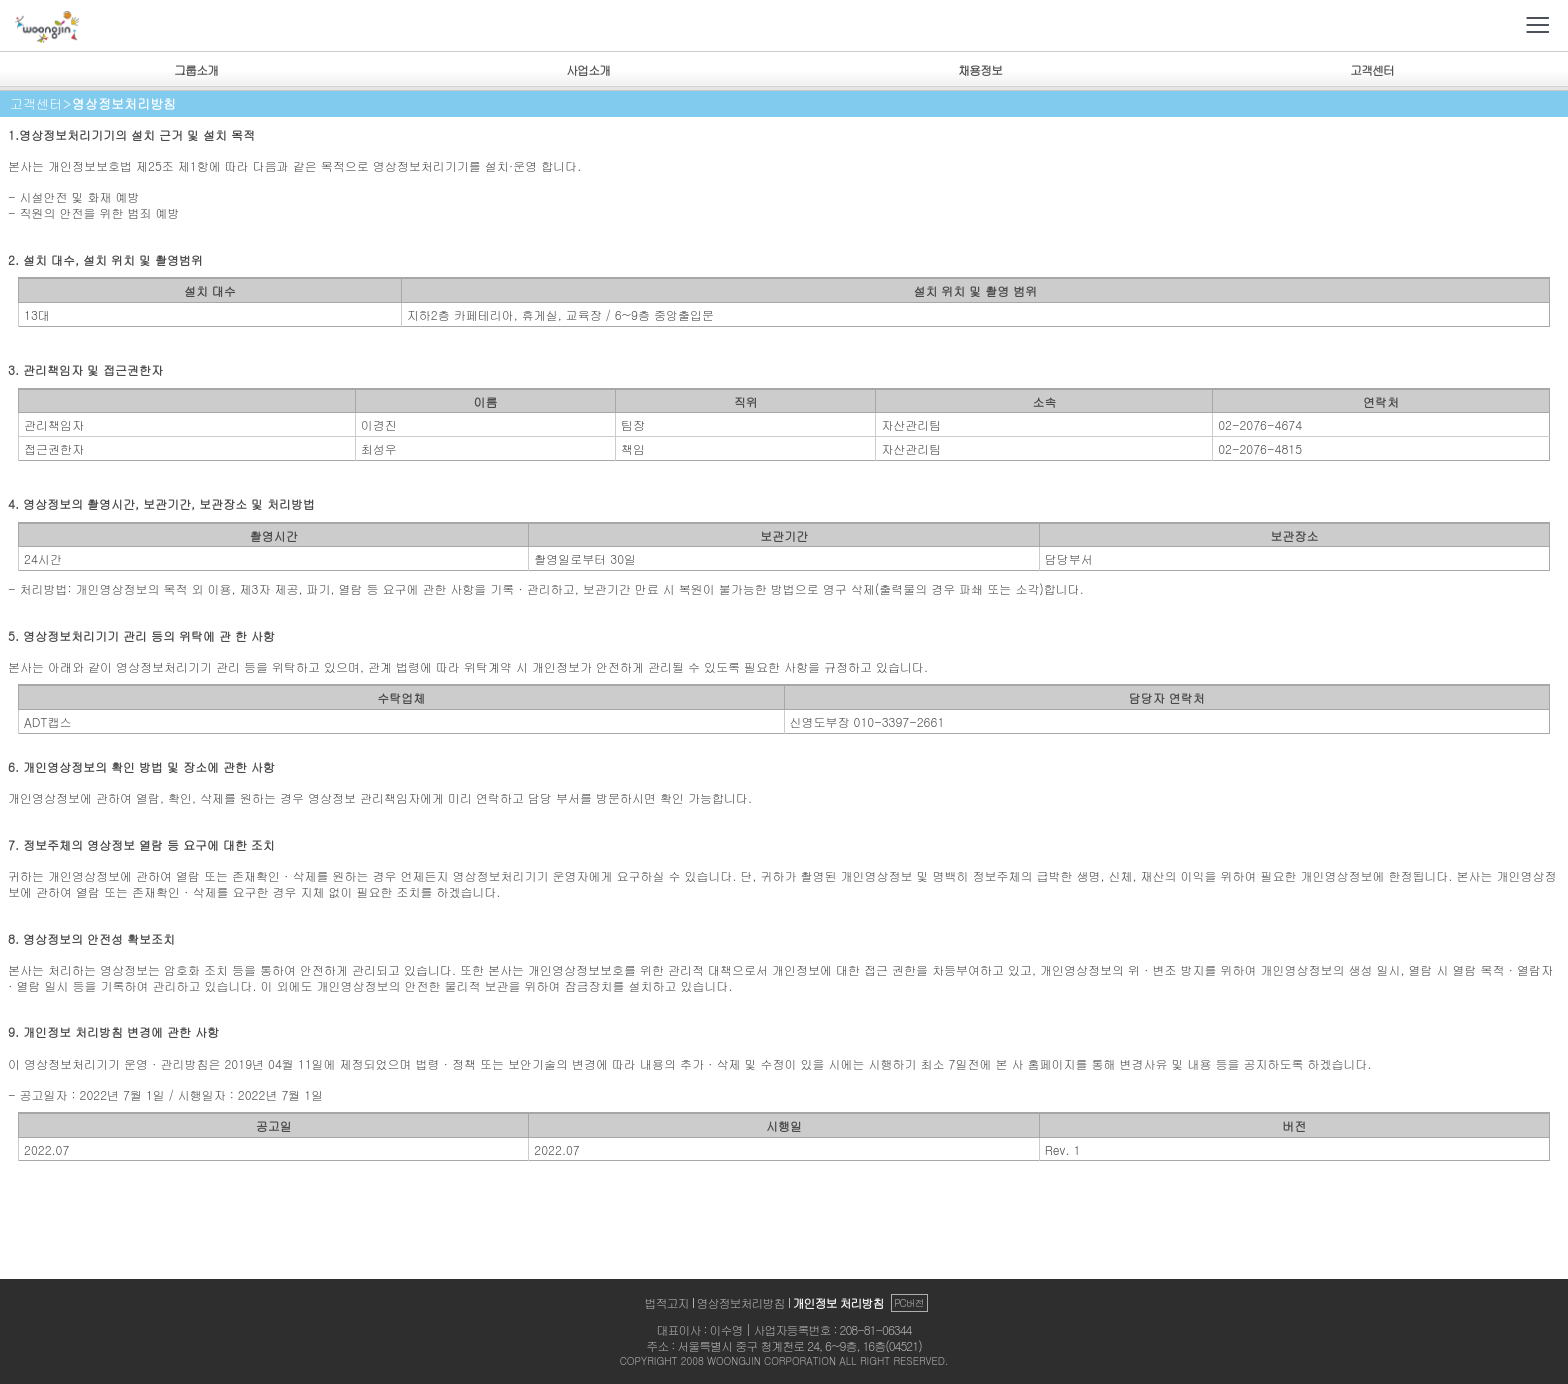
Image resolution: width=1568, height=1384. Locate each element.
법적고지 (667, 1302)
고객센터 (1372, 69)
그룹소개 (196, 69)
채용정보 (980, 69)
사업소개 (588, 69)
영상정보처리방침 (741, 1302)
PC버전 (909, 1303)
